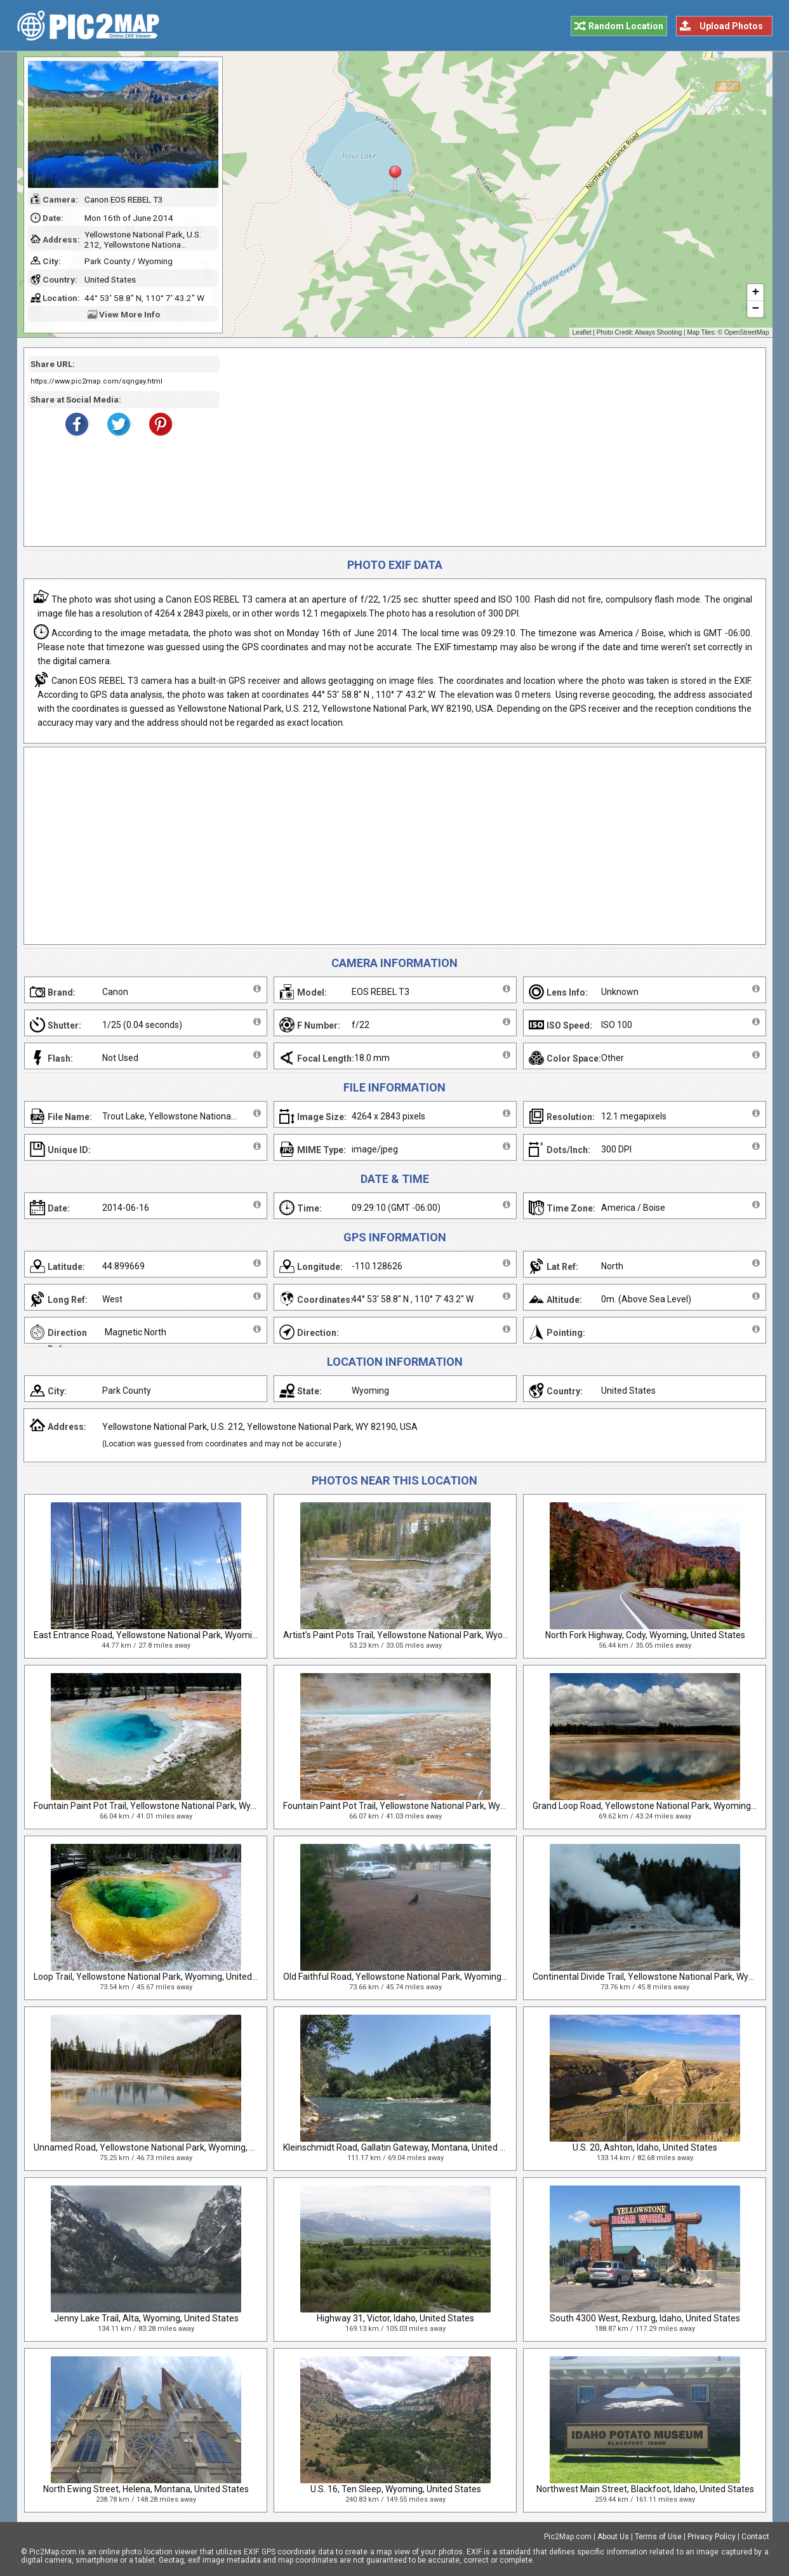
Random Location (625, 26)
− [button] (755, 309)
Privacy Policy (711, 2536)
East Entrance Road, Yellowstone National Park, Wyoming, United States (177, 1635)
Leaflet (582, 332)
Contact (755, 2536)
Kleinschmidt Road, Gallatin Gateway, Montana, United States (404, 2147)
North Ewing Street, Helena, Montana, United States (146, 2489)
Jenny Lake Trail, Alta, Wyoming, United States (146, 2318)
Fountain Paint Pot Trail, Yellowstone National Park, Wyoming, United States (184, 1806)
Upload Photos (731, 26)
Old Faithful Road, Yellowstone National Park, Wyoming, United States (421, 1977)
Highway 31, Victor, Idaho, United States (395, 2318)
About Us (613, 2536)
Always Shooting (658, 332)
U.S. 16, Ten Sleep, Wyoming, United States (395, 2489)
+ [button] (755, 292)
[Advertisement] (488, 447)
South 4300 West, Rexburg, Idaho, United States (645, 2318)
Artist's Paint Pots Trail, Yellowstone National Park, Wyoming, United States (432, 1635)
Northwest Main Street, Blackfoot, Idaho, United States (645, 2489)
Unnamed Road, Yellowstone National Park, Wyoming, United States (169, 2147)
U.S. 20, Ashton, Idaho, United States (645, 2147)
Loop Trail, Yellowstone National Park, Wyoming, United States (157, 1977)
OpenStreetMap (746, 332)
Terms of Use (658, 2536)
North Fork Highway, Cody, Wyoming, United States (645, 1635)
